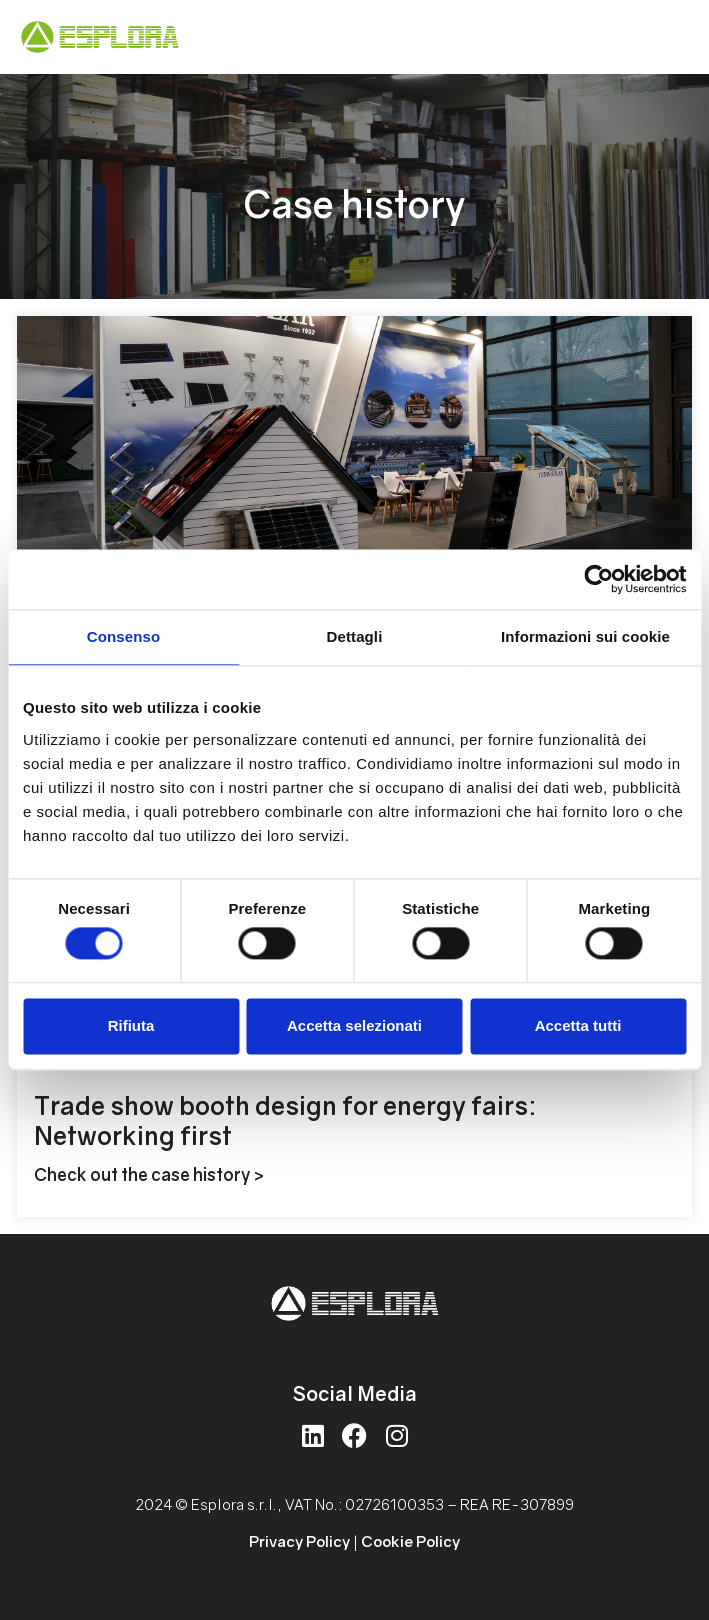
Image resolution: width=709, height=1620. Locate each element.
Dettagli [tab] (355, 636)
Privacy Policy (299, 1541)
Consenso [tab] (123, 636)
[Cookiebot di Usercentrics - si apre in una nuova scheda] (598, 579)
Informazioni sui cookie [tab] (585, 636)
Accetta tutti (578, 1025)
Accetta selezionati (354, 1025)
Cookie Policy (410, 1541)
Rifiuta (131, 1025)
